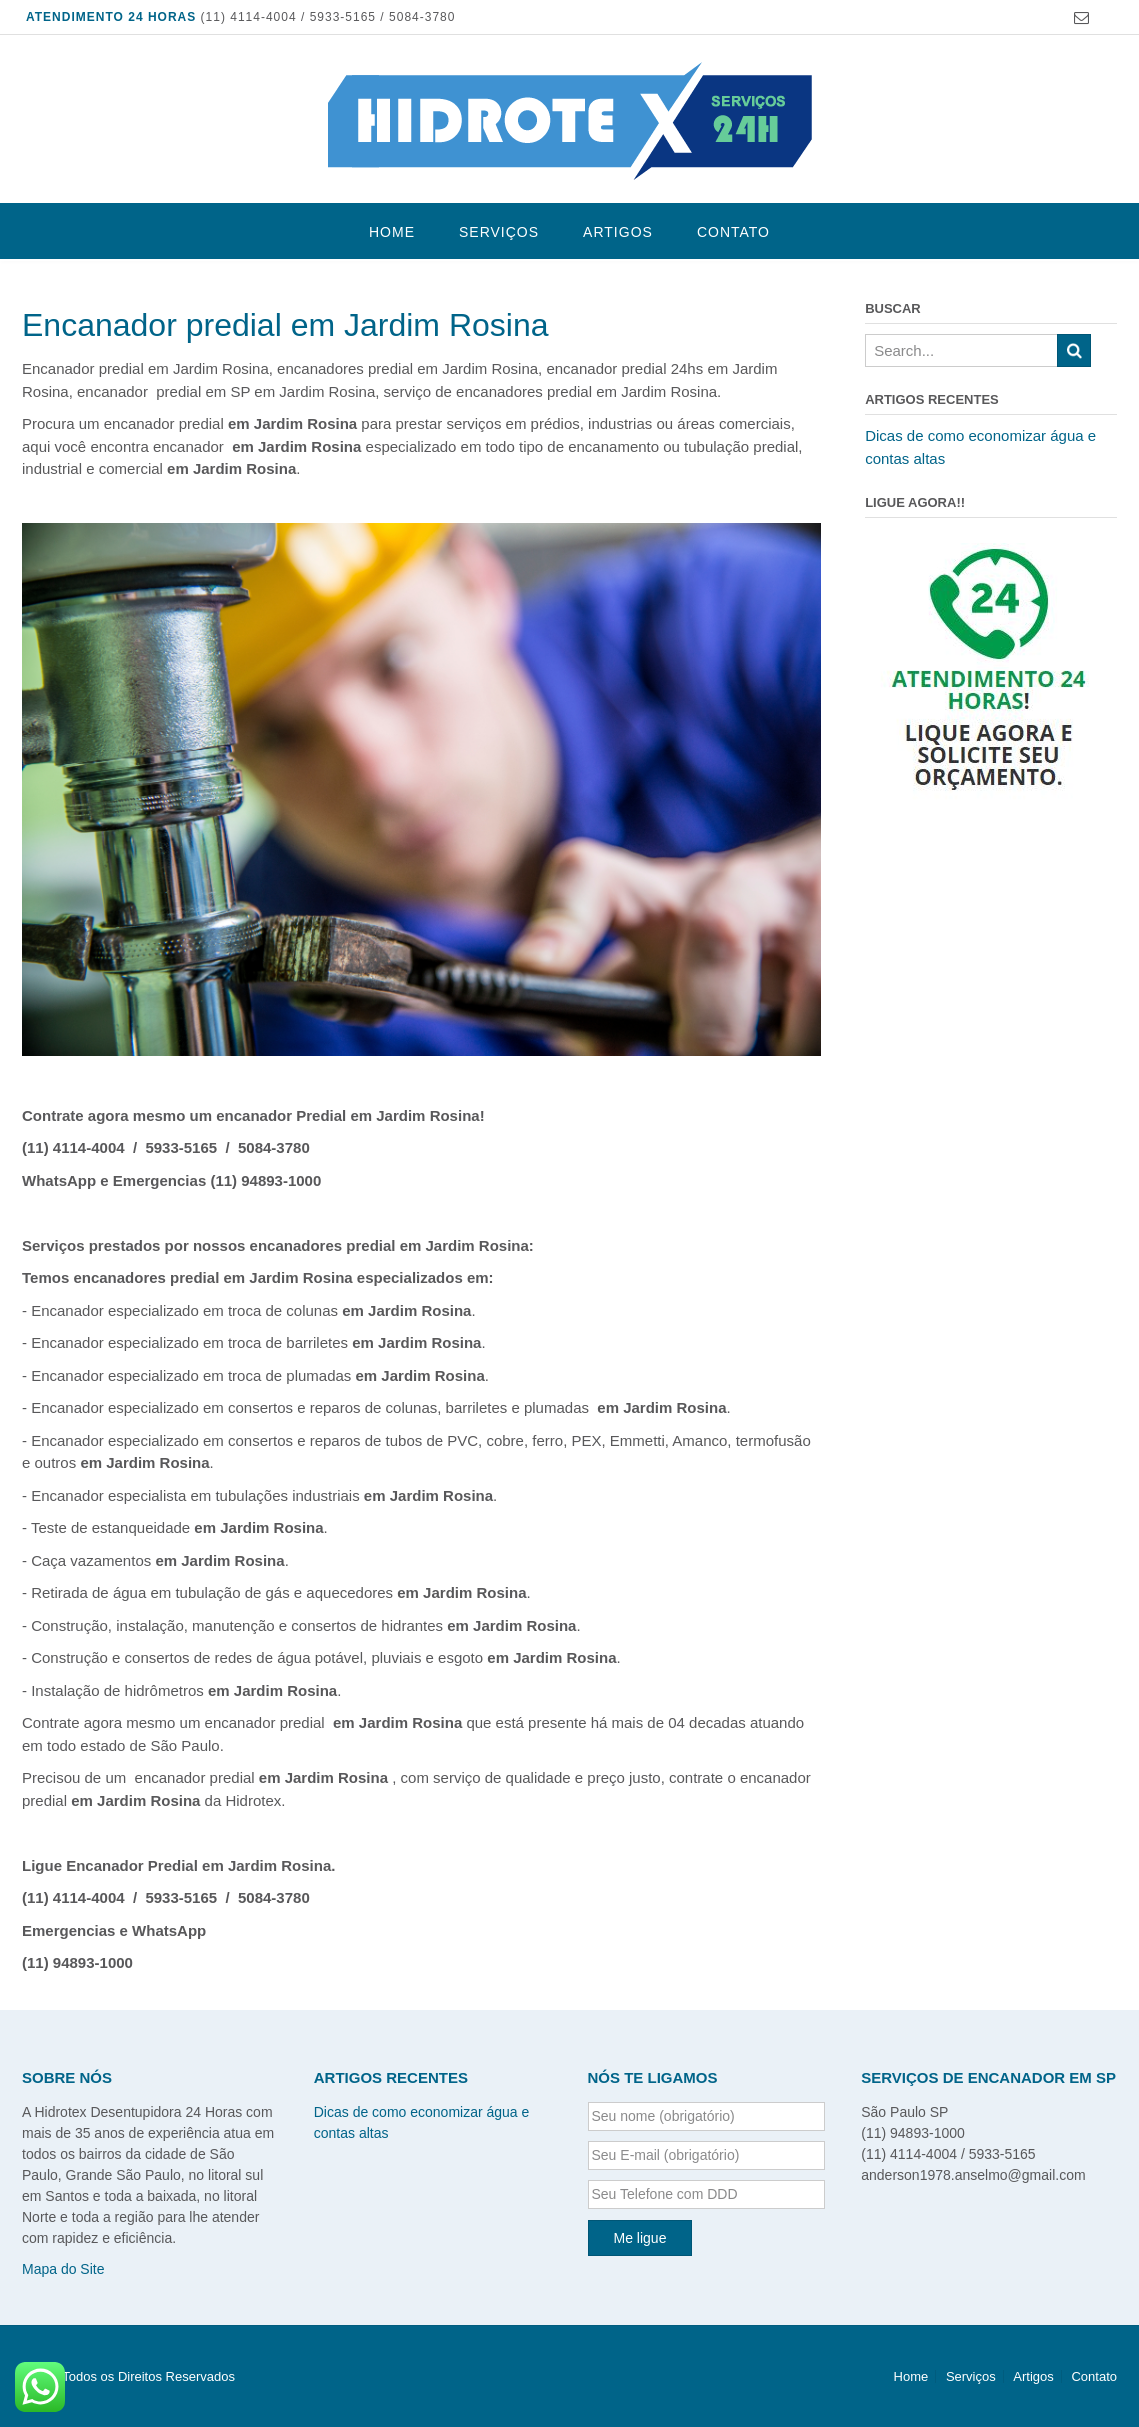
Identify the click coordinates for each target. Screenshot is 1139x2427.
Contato (733, 232)
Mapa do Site (63, 2269)
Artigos (618, 232)
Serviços (499, 232)
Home (392, 232)
